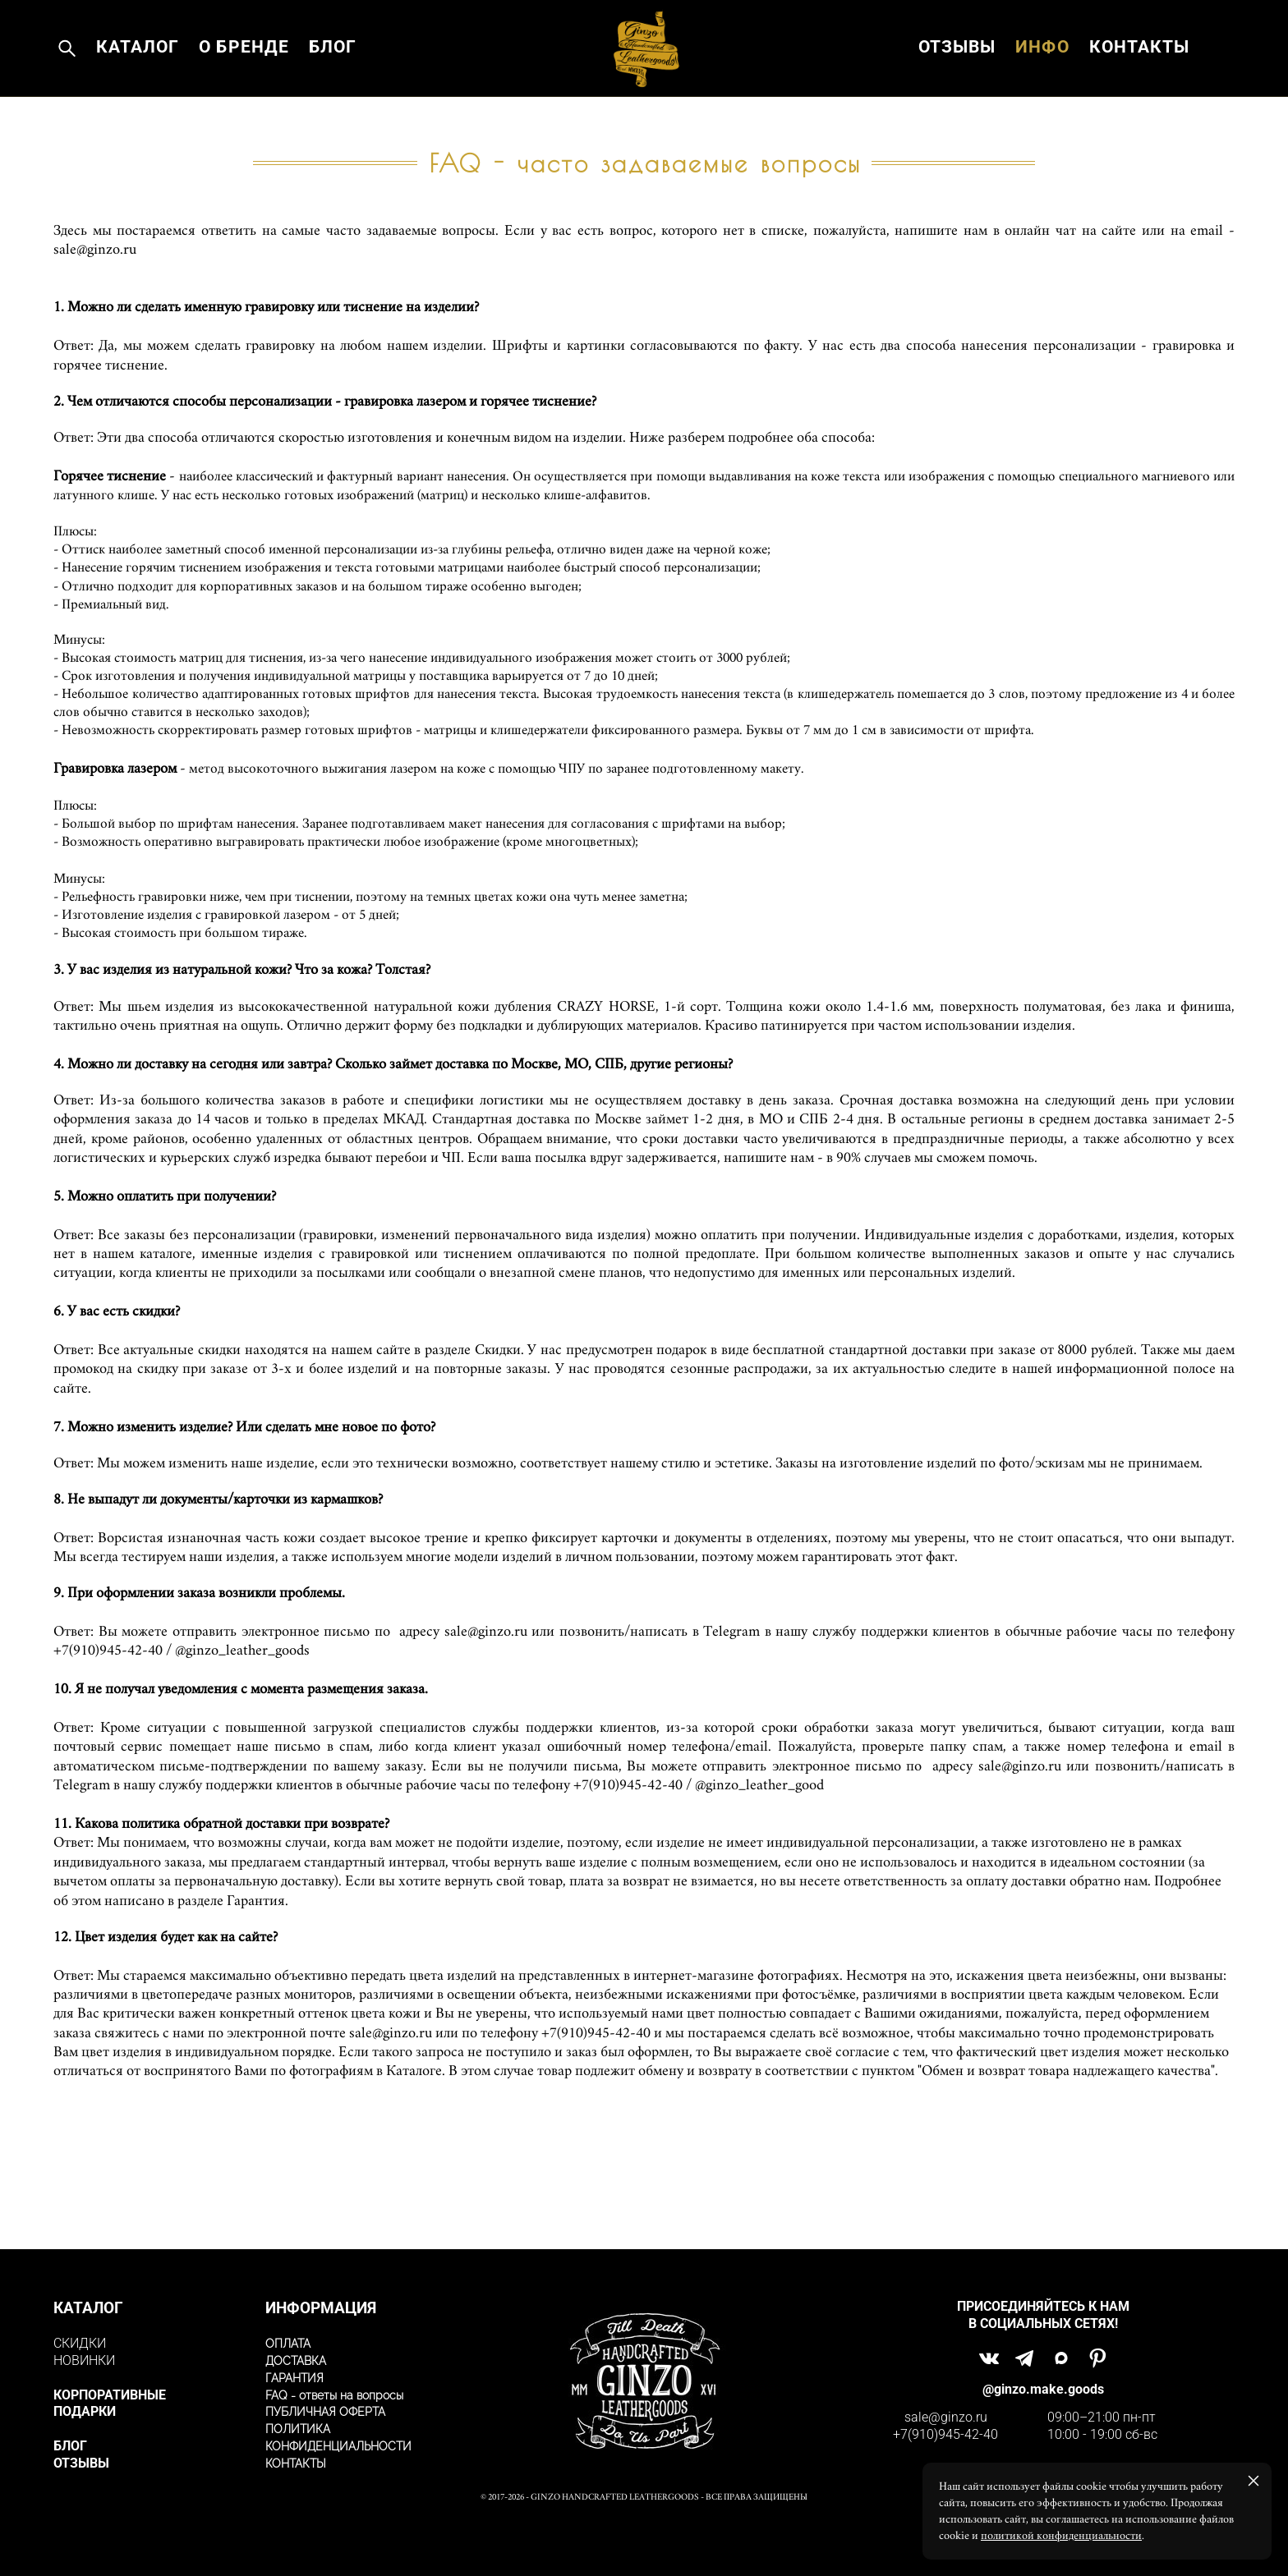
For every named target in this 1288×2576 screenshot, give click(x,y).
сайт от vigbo (644, 2538)
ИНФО (1042, 77)
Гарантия (256, 1960)
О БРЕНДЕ (243, 77)
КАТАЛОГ (137, 77)
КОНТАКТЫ (1139, 77)
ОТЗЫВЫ (957, 77)
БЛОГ (332, 77)
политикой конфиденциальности (1061, 2536)
